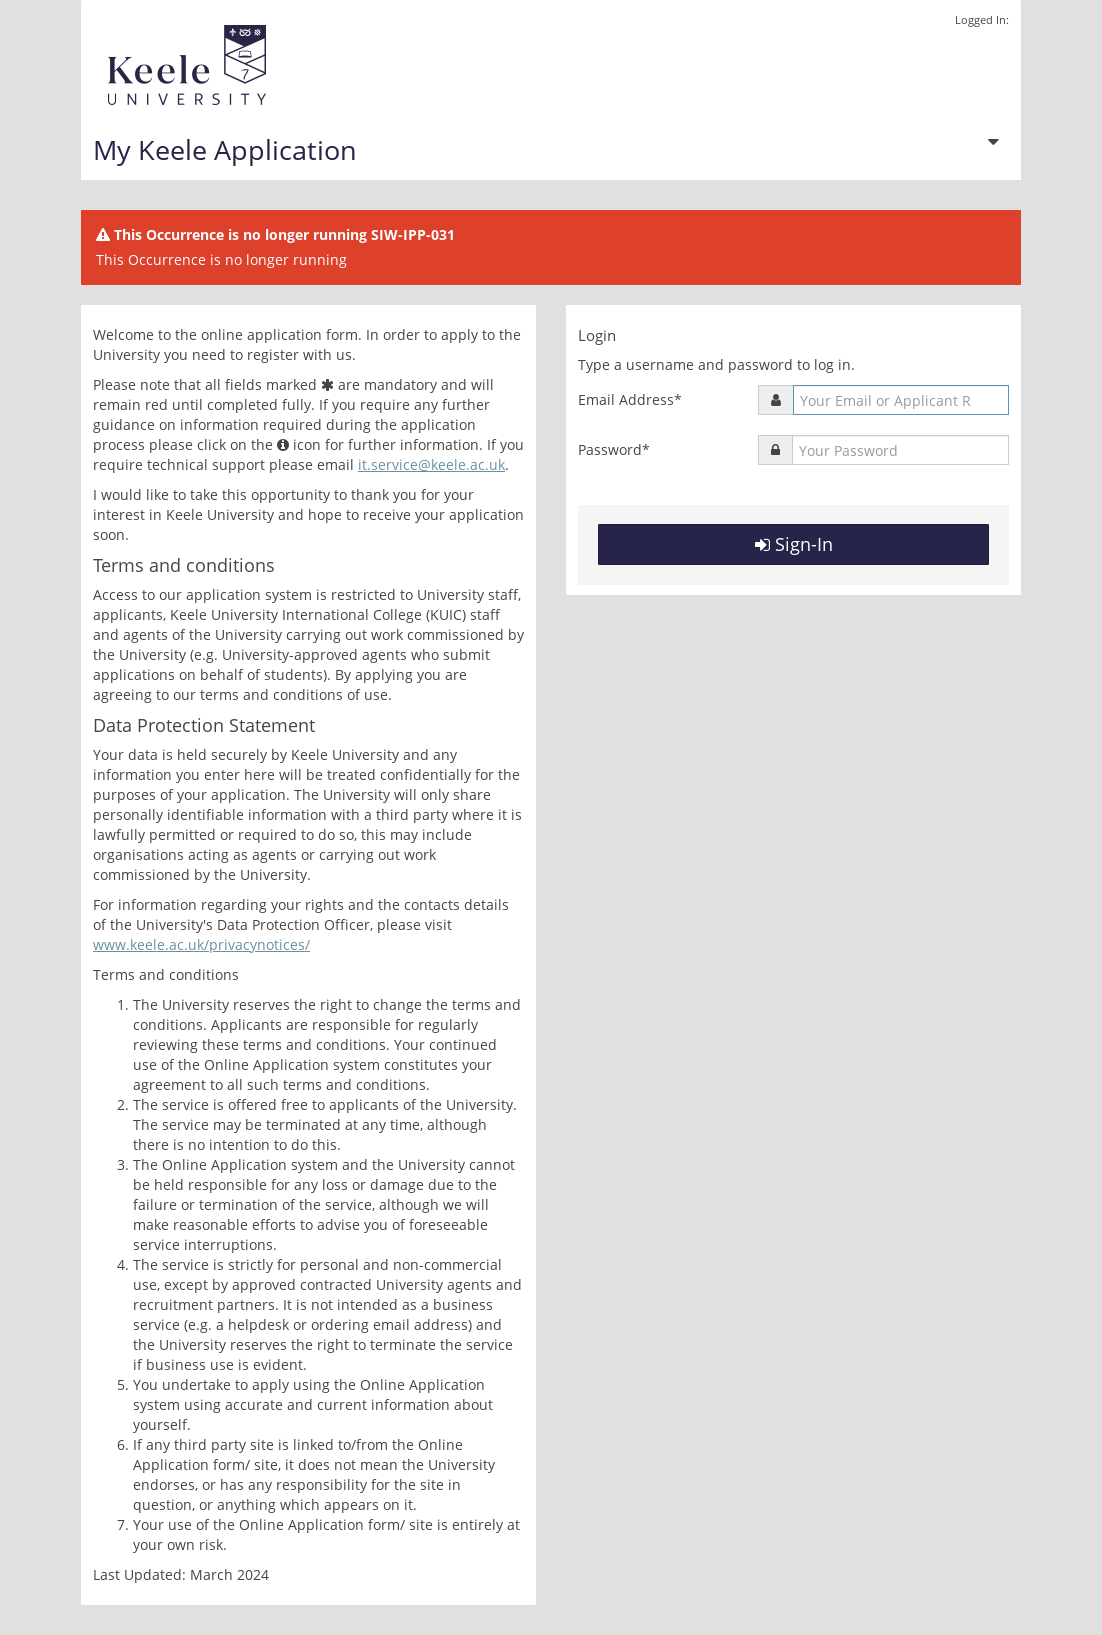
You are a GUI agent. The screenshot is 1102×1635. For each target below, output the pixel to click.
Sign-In (794, 544)
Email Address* (630, 399)
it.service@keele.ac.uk (431, 464)
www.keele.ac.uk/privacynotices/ (201, 944)
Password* (614, 449)
